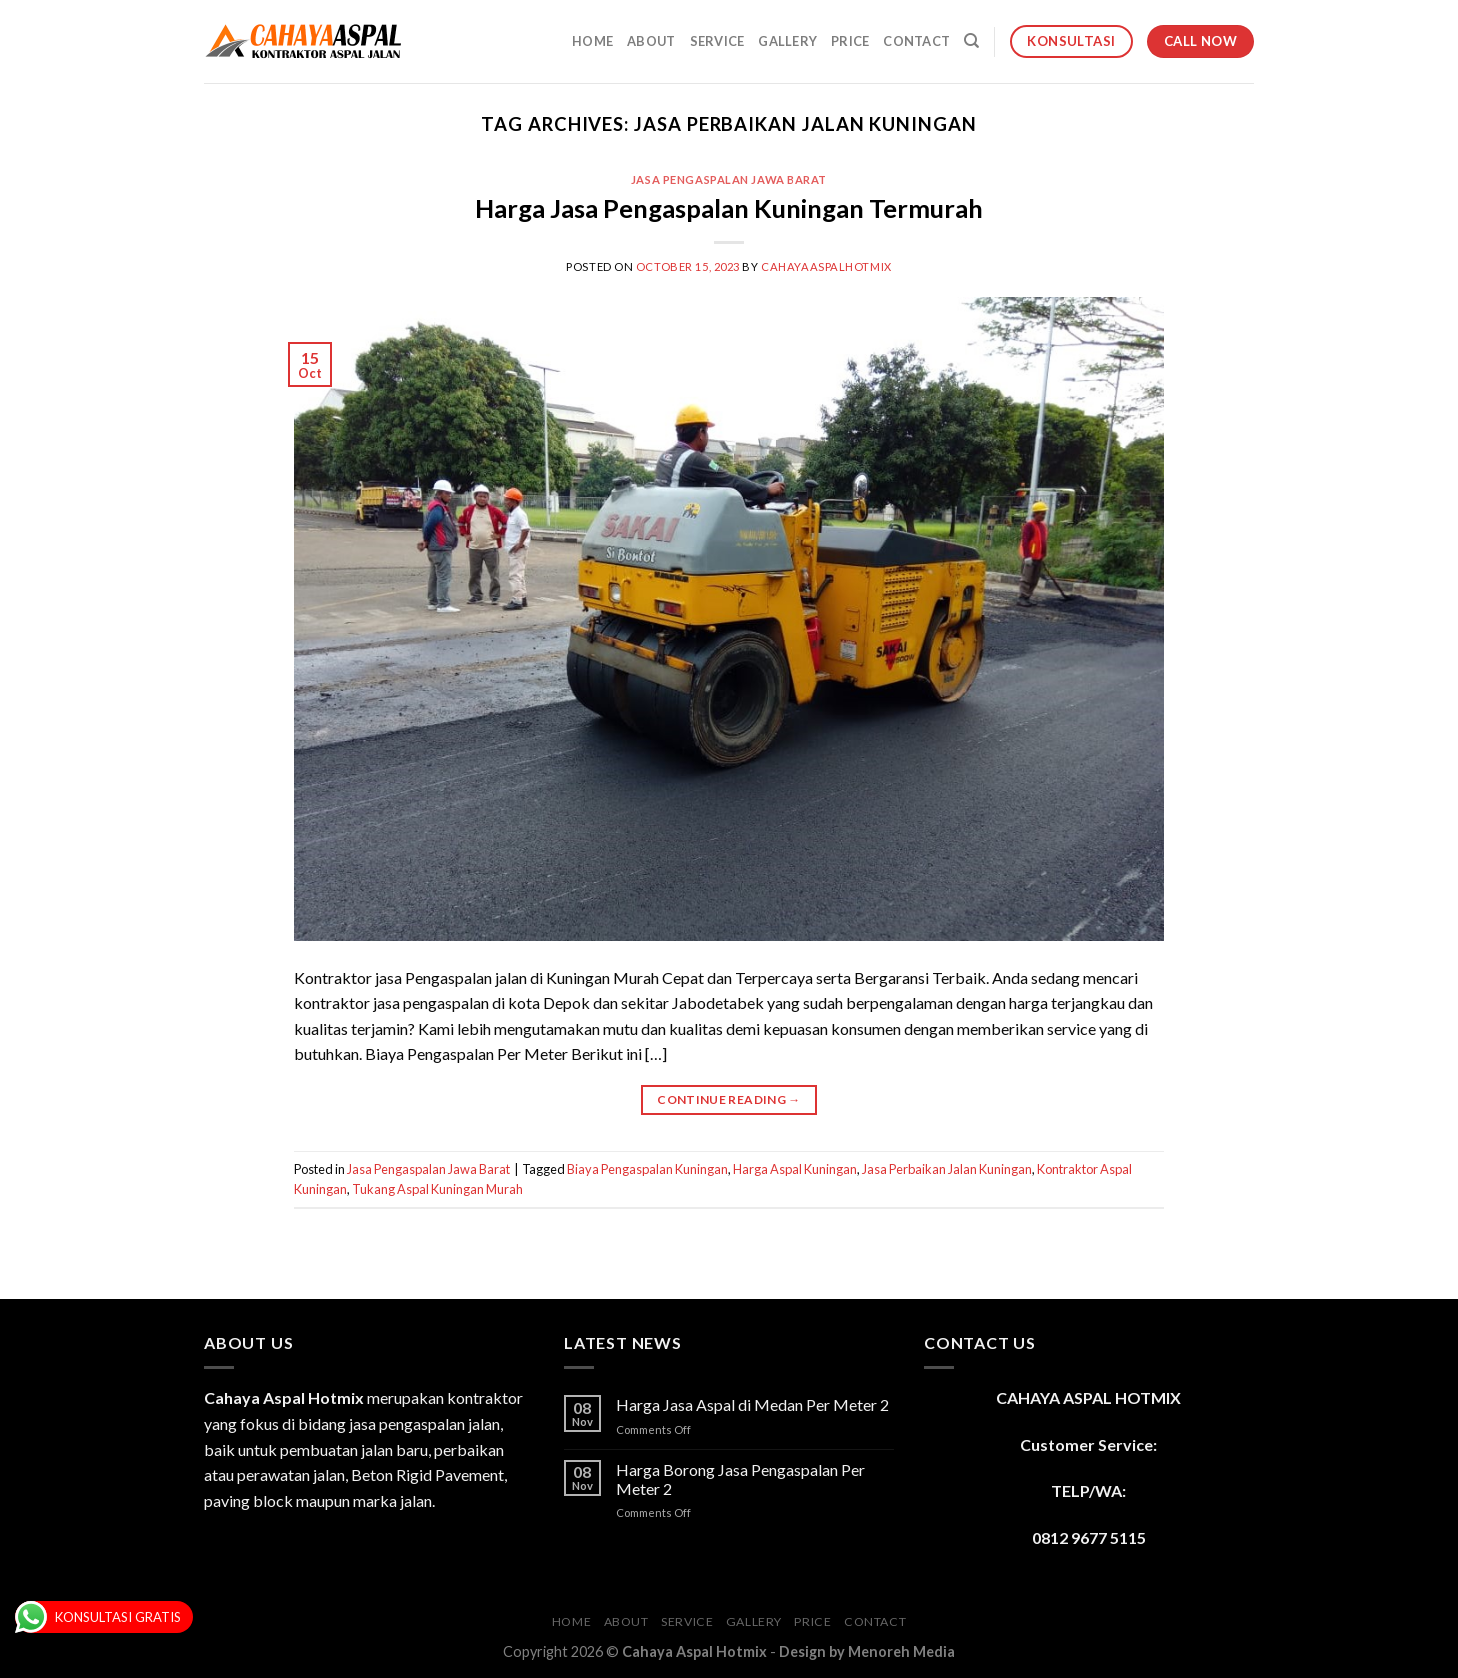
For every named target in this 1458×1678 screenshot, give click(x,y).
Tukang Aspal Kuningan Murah (437, 1189)
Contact (916, 41)
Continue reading (729, 1099)
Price (850, 41)
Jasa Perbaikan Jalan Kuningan (947, 1169)
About (651, 41)
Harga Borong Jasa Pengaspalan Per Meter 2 (740, 1479)
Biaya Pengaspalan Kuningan (647, 1169)
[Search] (971, 41)
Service (717, 41)
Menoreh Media (901, 1651)
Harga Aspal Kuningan (795, 1169)
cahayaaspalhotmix (826, 266)
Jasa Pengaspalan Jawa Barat (729, 179)
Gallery (787, 41)
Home (592, 41)
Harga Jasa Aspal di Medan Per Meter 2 (752, 1404)
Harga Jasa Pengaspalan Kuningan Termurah (729, 208)
